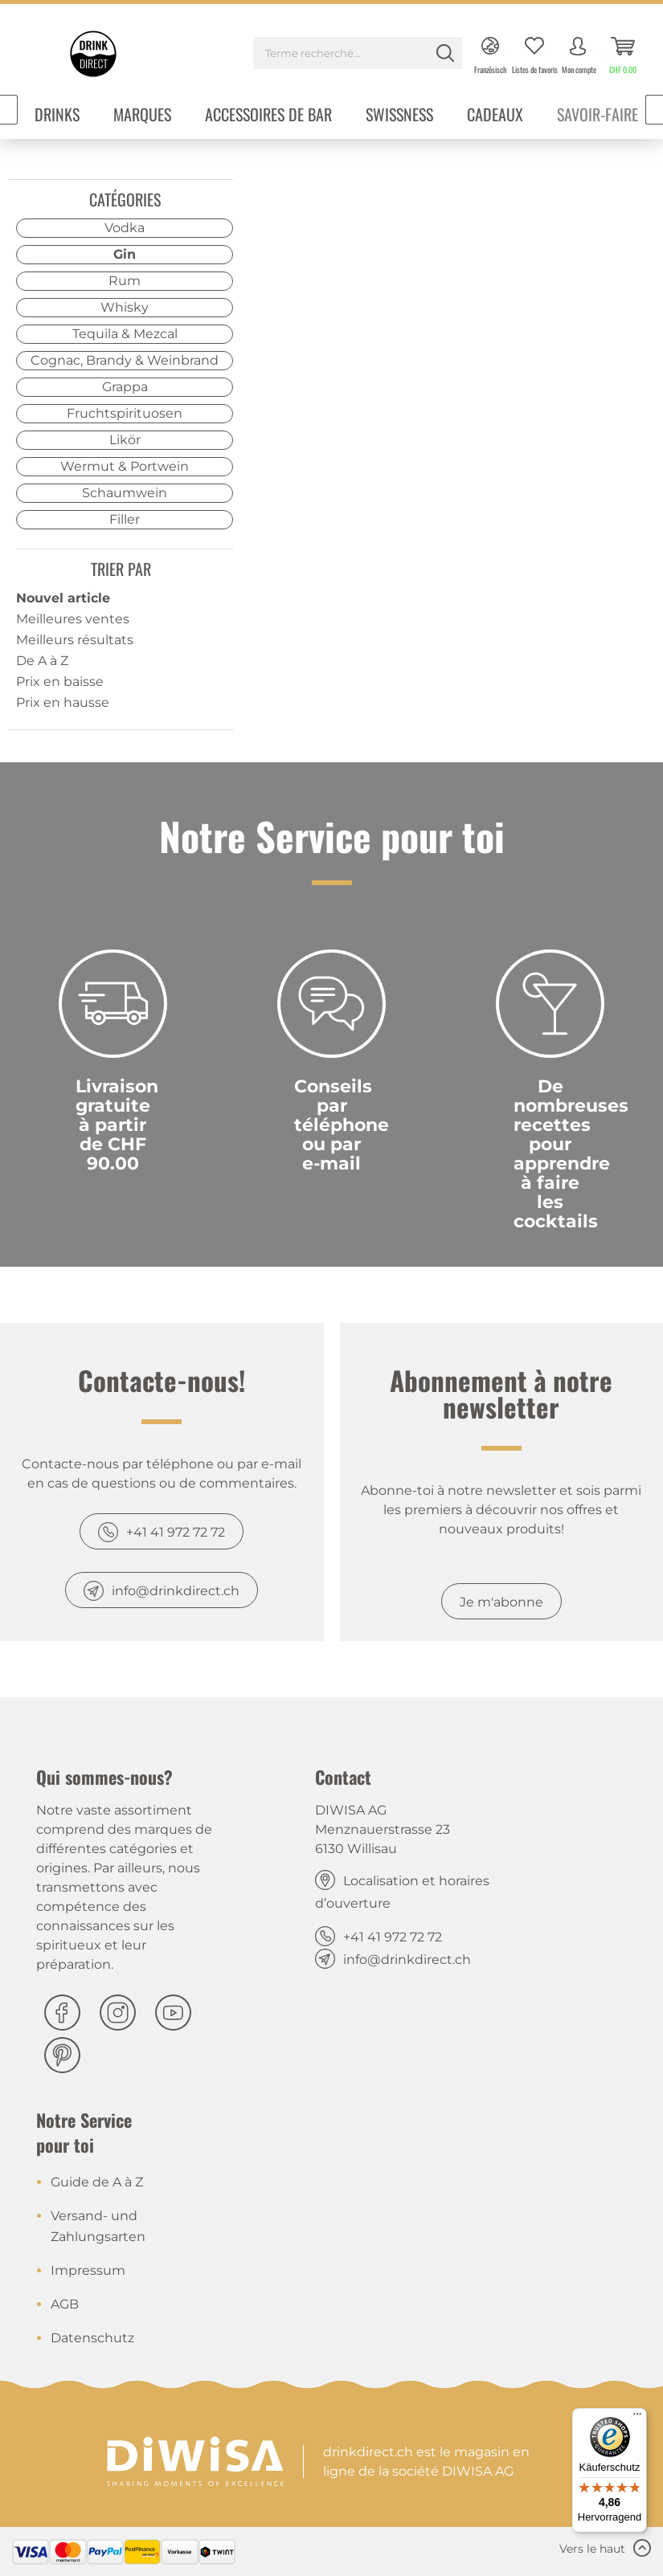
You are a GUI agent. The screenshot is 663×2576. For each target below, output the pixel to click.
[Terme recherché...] (357, 53)
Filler (124, 519)
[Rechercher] (445, 53)
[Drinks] (57, 116)
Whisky (124, 307)
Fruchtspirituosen (124, 413)
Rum (124, 280)
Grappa (125, 386)
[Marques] (142, 116)
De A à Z (42, 660)
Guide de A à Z (97, 2182)
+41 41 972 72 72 (175, 1532)
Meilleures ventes (72, 619)
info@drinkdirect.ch (175, 1590)
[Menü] (637, 2417)
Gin (124, 254)
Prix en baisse (60, 681)
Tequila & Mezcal (125, 333)
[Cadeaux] (495, 116)
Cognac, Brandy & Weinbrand (125, 360)
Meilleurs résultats (74, 639)
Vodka (124, 227)
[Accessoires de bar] (268, 116)
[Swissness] (399, 116)
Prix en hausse (62, 702)
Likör (125, 439)
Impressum (88, 2270)
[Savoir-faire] (597, 116)
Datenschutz (92, 2337)
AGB (65, 2304)
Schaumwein (124, 492)
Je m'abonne (501, 1602)
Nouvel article (63, 598)
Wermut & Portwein (124, 466)
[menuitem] (357, 55)
